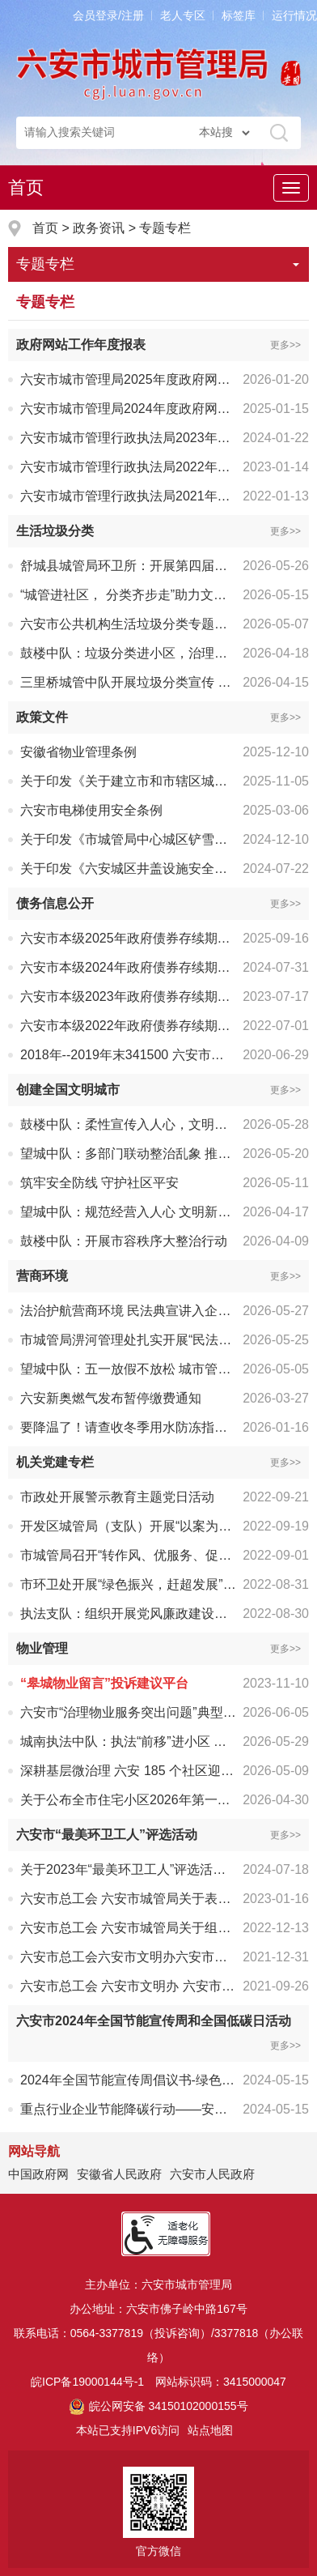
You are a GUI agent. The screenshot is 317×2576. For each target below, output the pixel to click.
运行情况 (294, 15)
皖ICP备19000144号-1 (87, 2381)
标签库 (239, 15)
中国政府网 (38, 2174)
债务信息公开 (55, 903)
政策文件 (42, 717)
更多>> (285, 345)
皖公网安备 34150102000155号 (158, 2405)
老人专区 (182, 15)
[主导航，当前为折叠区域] (291, 188)
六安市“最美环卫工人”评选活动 (106, 1835)
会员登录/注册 (108, 15)
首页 (26, 187)
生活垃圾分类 (55, 531)
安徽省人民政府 (119, 2174)
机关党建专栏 (55, 1462)
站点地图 (210, 2430)
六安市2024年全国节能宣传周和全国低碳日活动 (153, 2021)
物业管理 (42, 1648)
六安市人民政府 (212, 2174)
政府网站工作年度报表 (81, 344)
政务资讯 (99, 228)
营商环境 (42, 1276)
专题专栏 (165, 228)
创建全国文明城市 (68, 1089)
